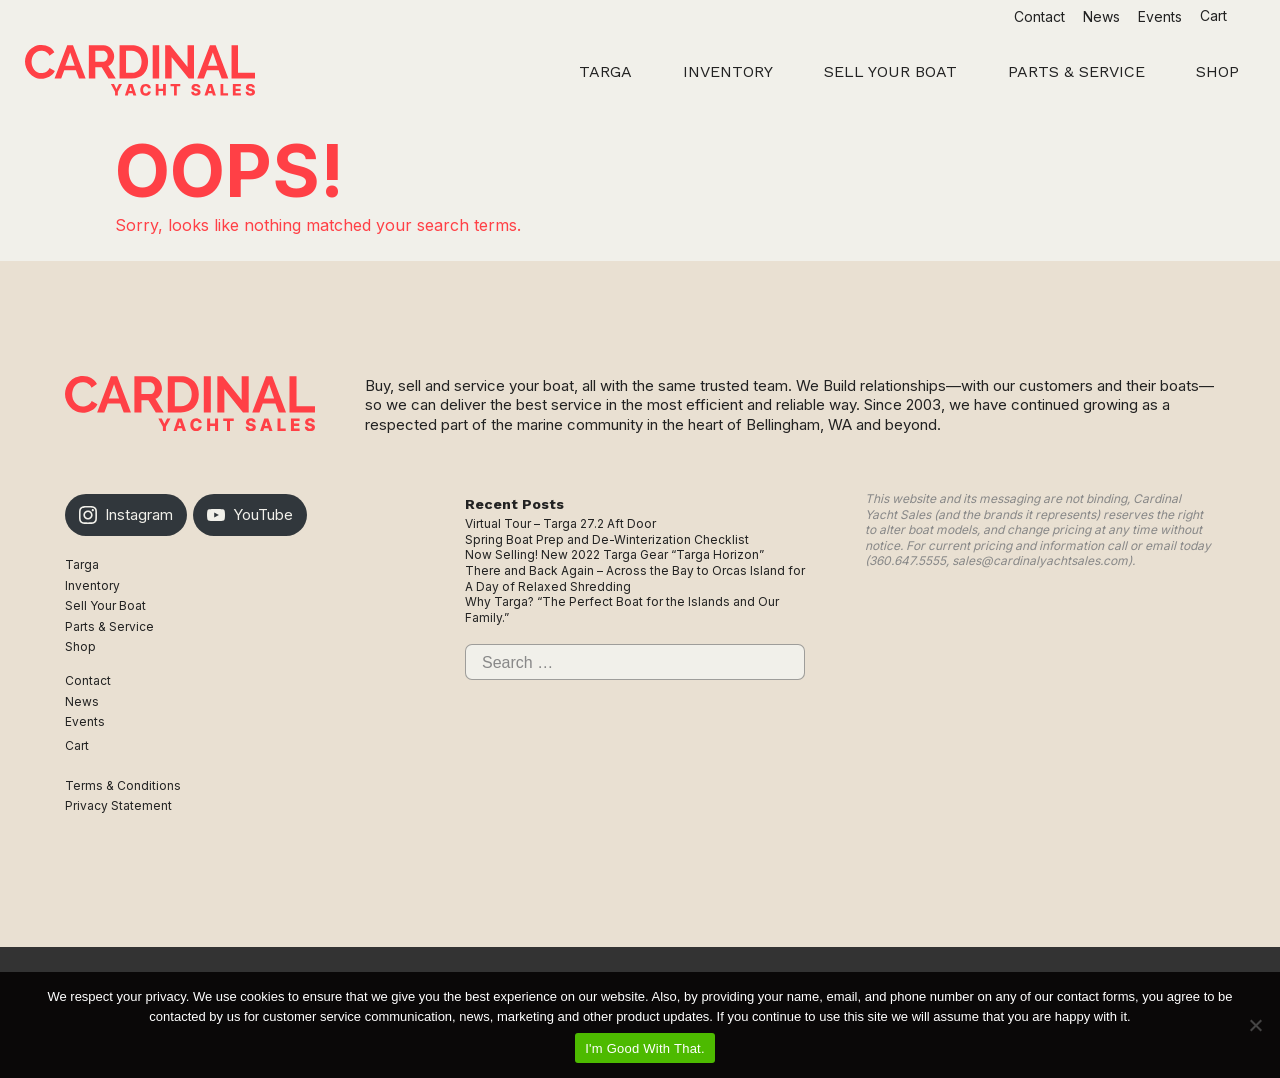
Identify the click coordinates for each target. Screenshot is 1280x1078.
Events (1160, 16)
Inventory (92, 585)
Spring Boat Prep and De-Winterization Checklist (607, 539)
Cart (1215, 15)
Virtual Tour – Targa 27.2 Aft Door (560, 523)
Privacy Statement (118, 805)
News (1101, 16)
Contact (1039, 16)
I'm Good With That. (645, 1048)
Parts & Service (109, 626)
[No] (1255, 1025)
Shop (80, 646)
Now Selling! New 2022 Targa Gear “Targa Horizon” (614, 554)
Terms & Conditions (123, 785)
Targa (82, 564)
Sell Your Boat (105, 605)
